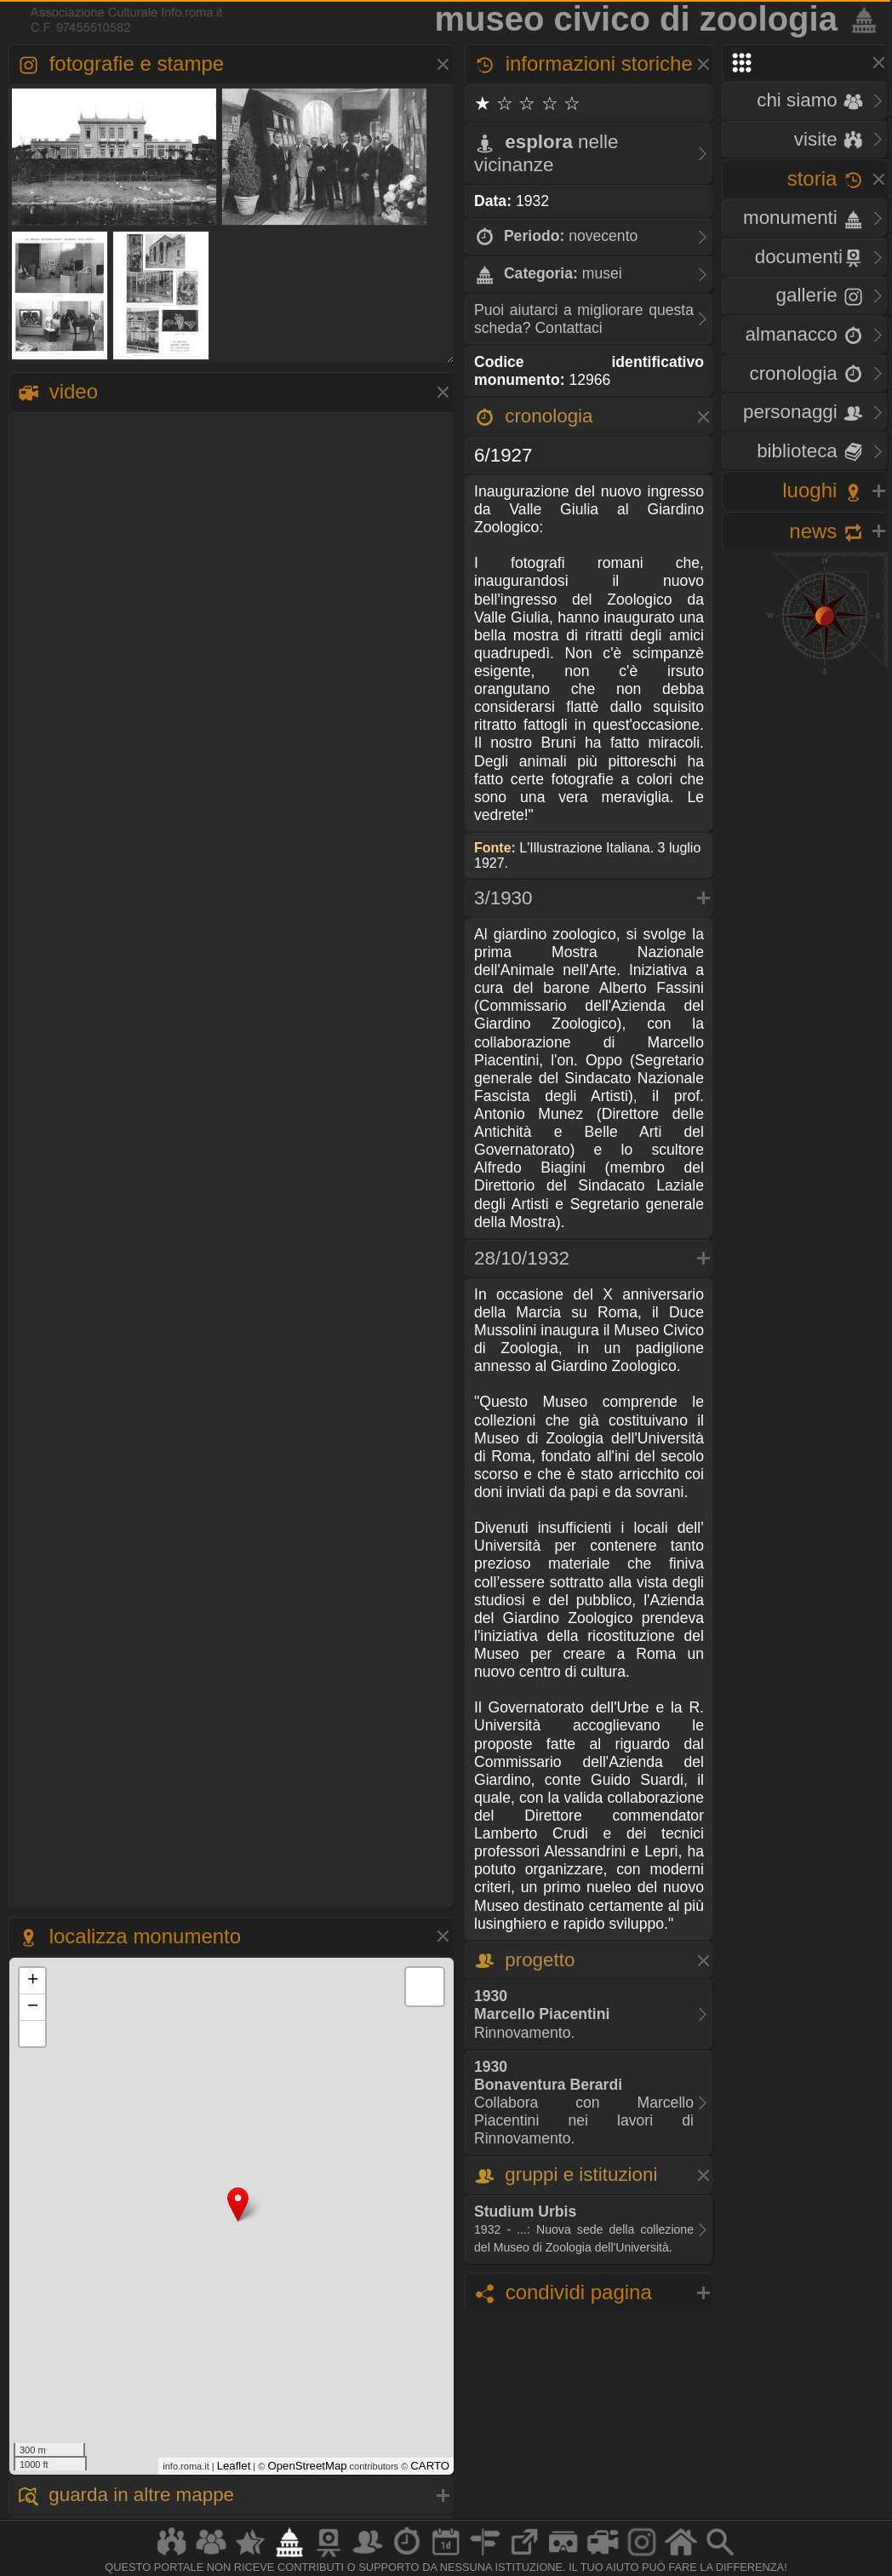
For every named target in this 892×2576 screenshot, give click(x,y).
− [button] (32, 2007)
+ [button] (32, 1981)
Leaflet (234, 2465)
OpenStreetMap (306, 2465)
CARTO (429, 2465)
